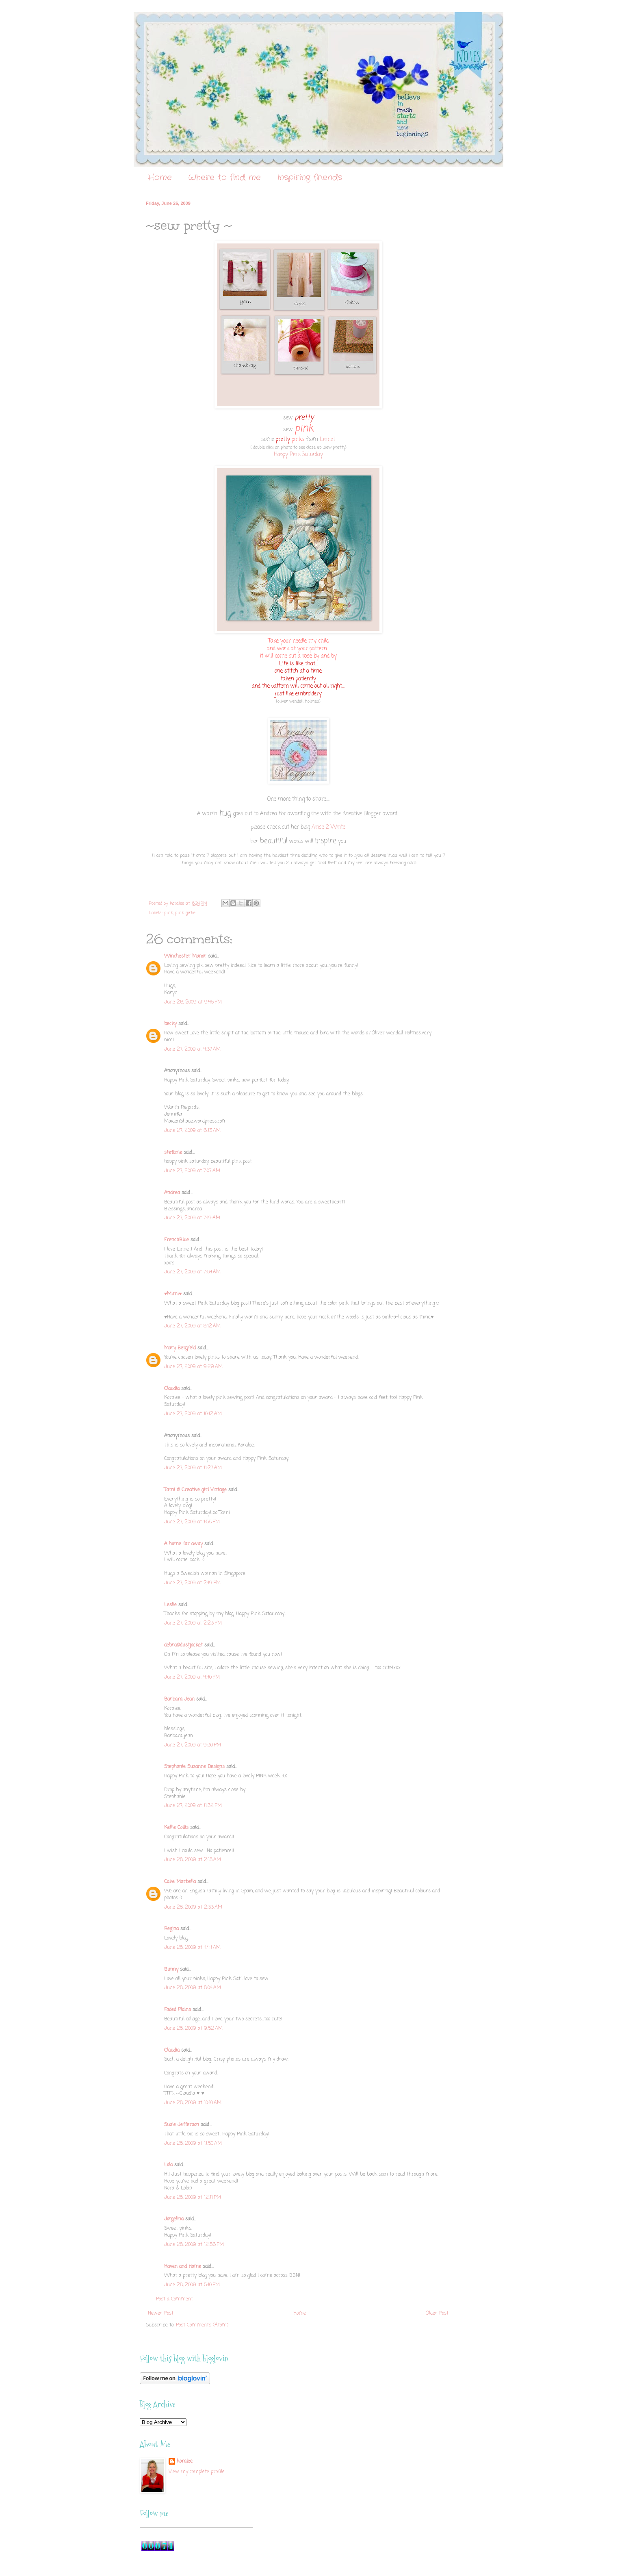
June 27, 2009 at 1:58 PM (192, 1522)
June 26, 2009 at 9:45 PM (193, 1002)
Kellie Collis (176, 1827)
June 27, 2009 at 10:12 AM (193, 1414)
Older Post (437, 2313)
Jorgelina (174, 2219)
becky (170, 1023)
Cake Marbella (180, 1881)
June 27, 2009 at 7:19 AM (192, 1218)
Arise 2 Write (328, 827)
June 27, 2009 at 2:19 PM (192, 1583)
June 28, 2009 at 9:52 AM (193, 2028)
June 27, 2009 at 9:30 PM (192, 1745)
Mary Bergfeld (180, 1348)
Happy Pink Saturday (298, 454)
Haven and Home (182, 2266)
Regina (172, 1929)
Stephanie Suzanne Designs (194, 1766)
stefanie (173, 1152)
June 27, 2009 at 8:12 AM (192, 1326)
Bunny (171, 1969)
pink (168, 913)
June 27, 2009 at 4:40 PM (192, 1677)
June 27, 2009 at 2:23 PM (193, 1623)
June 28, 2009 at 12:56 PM (194, 2244)
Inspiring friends (309, 177)
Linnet (327, 439)
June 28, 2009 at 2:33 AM (193, 1907)
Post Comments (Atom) (202, 2325)
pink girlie (185, 913)
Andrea (172, 1193)
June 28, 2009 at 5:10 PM (192, 2285)
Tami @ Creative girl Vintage (195, 1490)
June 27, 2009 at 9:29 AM (193, 1367)
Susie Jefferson (181, 2125)
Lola (168, 2165)
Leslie (170, 1605)
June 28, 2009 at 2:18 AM (192, 1860)
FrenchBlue (176, 1240)
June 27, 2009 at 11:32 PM (193, 1805)
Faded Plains (177, 2009)
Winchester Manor (185, 956)
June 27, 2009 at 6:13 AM (192, 1130)
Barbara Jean (179, 1699)
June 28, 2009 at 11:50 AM (193, 2143)
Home (160, 177)
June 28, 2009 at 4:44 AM (192, 1947)
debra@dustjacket (183, 1645)
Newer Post (160, 2313)
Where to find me (224, 177)
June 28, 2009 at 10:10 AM (192, 2103)
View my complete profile (197, 2472)
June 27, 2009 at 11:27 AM (193, 1468)
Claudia (172, 1388)
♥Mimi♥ (173, 1294)
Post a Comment (174, 2299)
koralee (185, 2461)
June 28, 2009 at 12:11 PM (192, 2197)
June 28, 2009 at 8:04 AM (192, 1988)
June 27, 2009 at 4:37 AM (192, 1049)
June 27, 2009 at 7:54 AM (192, 1272)
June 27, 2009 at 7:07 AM (192, 1171)
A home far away (183, 1544)
